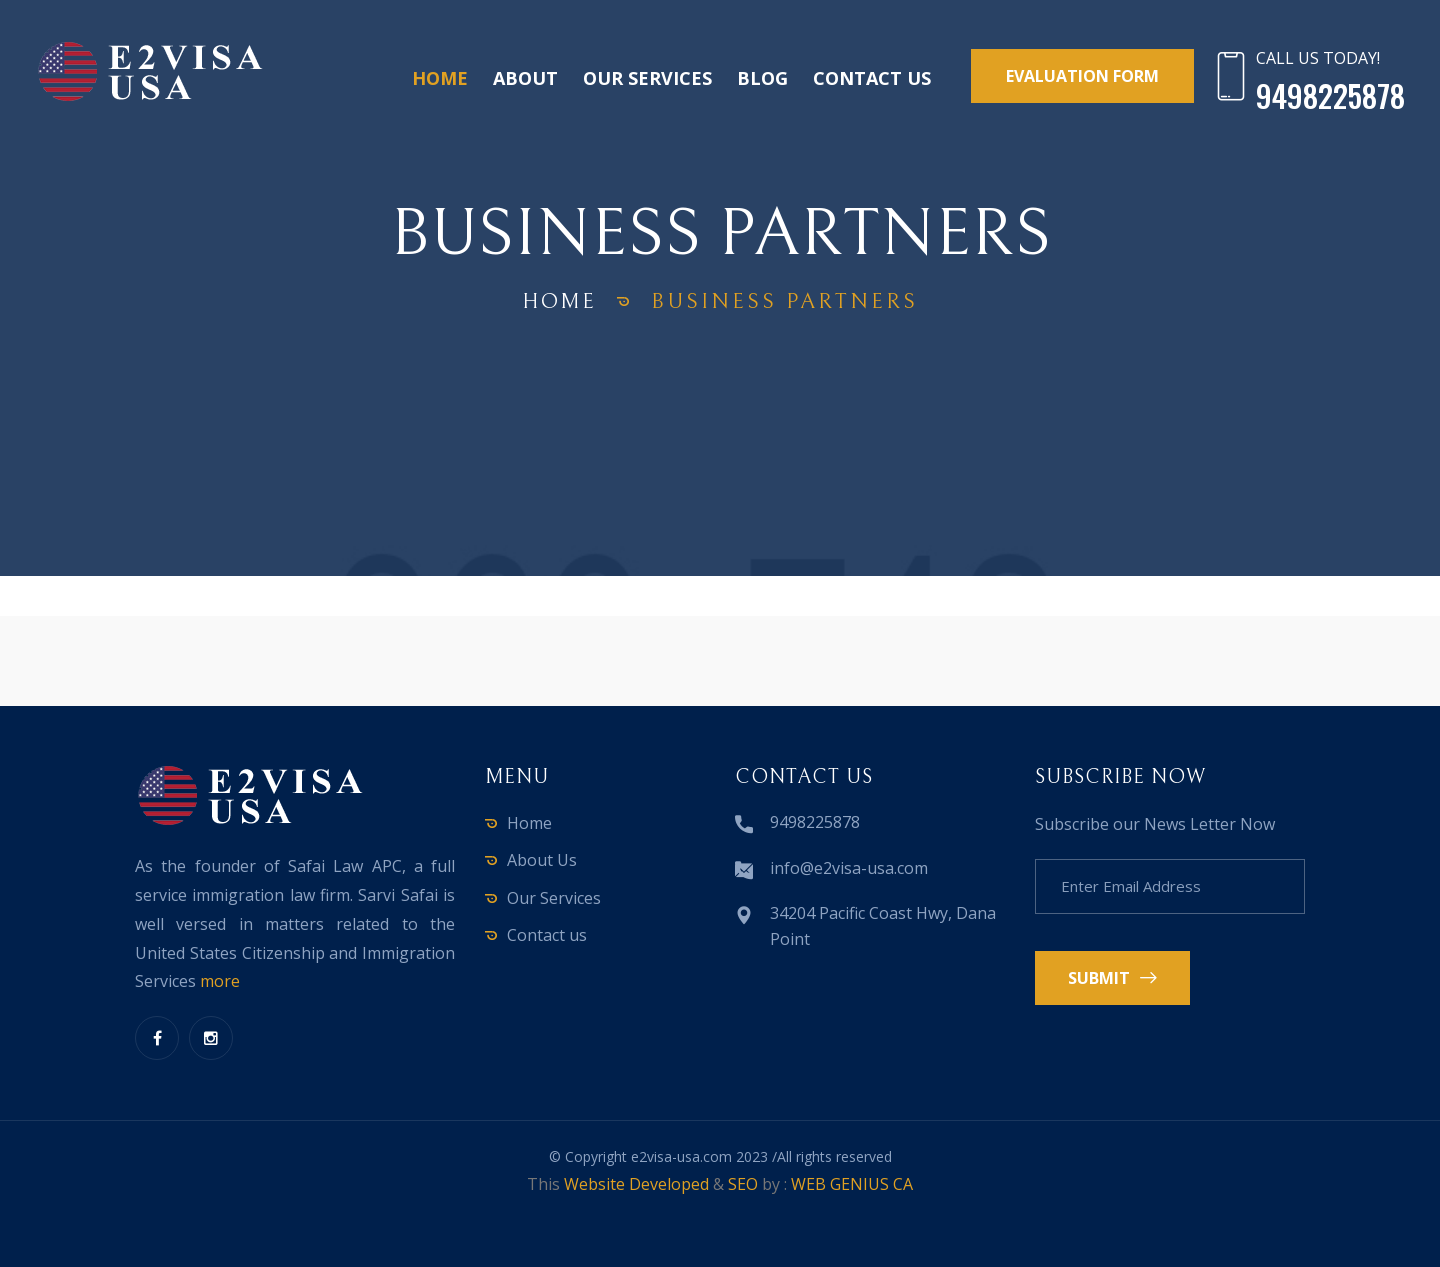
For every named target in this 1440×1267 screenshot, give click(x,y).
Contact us (872, 78)
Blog (762, 78)
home (560, 301)
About (525, 78)
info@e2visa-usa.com (849, 868)
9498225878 (815, 822)
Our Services (647, 78)
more (220, 981)
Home (440, 78)
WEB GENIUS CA (852, 1184)
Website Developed (636, 1184)
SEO (743, 1184)
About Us (542, 860)
